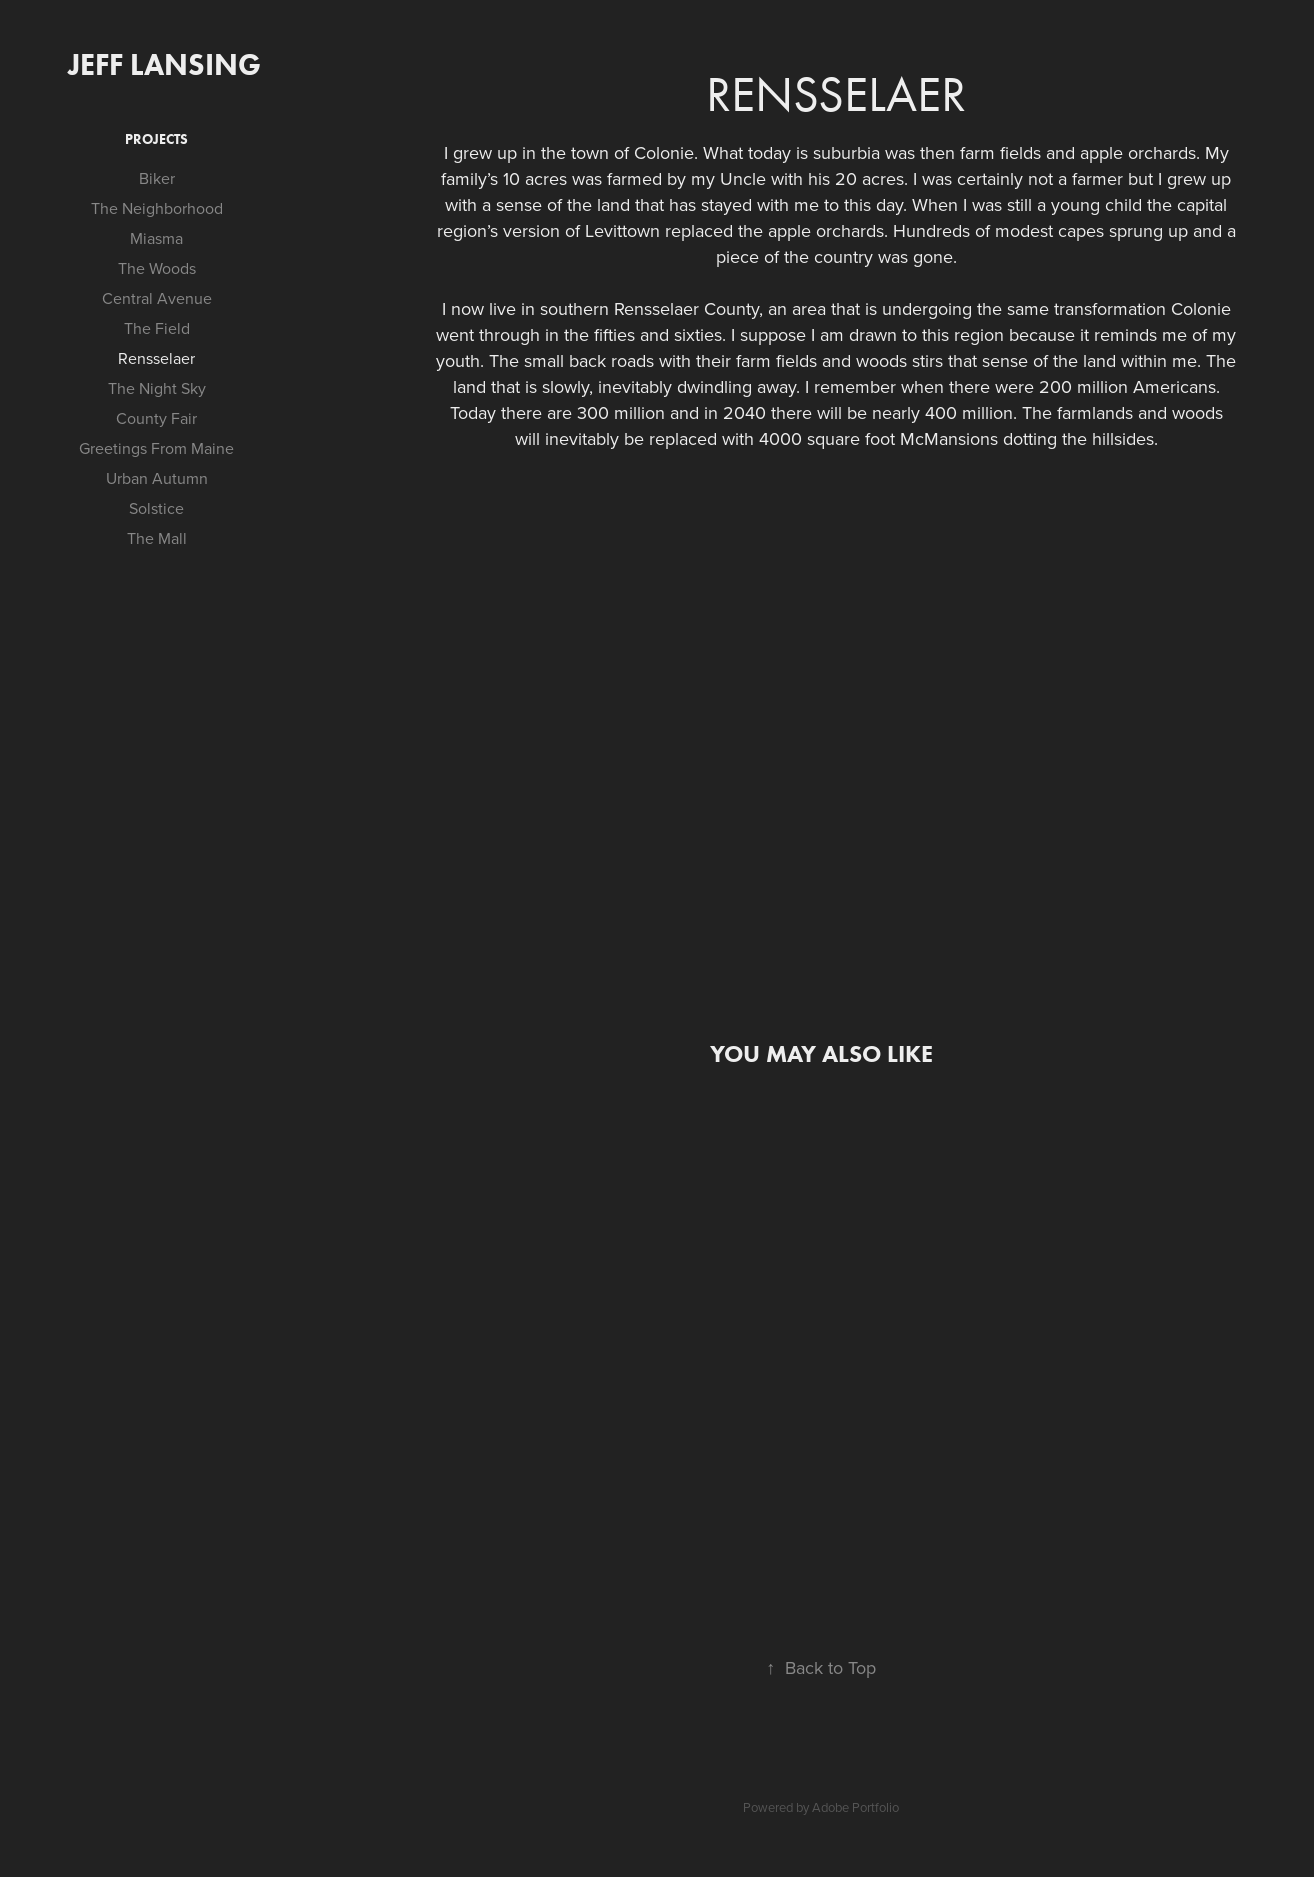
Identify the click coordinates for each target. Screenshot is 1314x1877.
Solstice (156, 508)
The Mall (157, 538)
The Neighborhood (157, 208)
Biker (157, 178)
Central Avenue (157, 298)
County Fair (156, 418)
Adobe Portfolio (855, 1807)
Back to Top (821, 1667)
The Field (157, 328)
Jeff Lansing (164, 64)
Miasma (156, 238)
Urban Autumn (157, 478)
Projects (156, 139)
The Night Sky (157, 388)
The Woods (157, 268)
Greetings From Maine (156, 448)
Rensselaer (156, 358)
